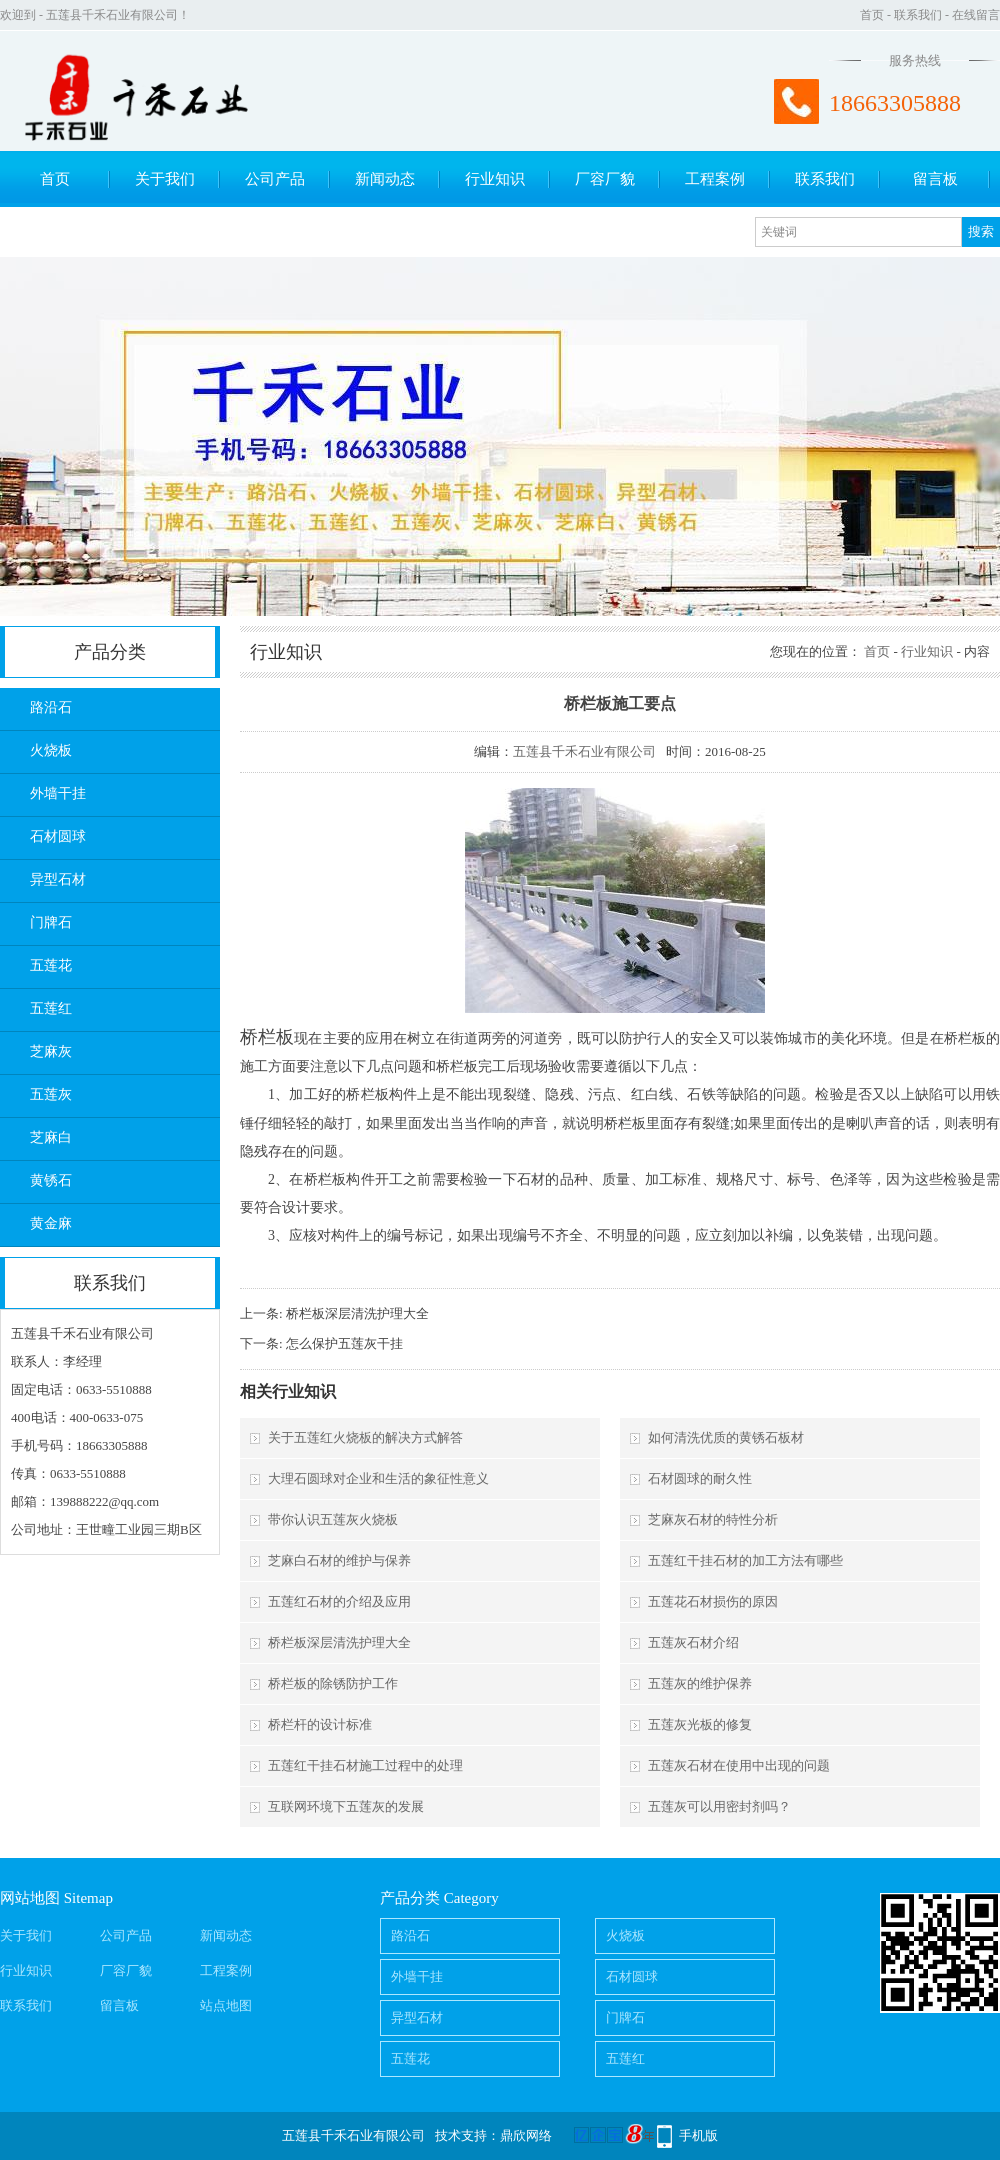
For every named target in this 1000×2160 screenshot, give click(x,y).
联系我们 (918, 15)
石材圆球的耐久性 (700, 1478)
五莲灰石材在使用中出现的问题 (739, 1765)
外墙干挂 (58, 793)
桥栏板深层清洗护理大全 (357, 1313)
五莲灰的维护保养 (700, 1683)
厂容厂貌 (605, 179)
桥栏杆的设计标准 (320, 1724)
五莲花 (51, 965)
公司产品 (275, 179)
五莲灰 (51, 1094)
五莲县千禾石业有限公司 (584, 751)
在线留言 (976, 15)
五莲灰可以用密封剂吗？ (719, 1806)
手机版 (698, 2135)
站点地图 (226, 2005)
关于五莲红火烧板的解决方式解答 (365, 1437)
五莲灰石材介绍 (693, 1642)
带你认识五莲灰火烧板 (333, 1519)
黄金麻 (51, 1223)
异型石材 (58, 879)
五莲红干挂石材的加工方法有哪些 (745, 1560)
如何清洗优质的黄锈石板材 (726, 1437)
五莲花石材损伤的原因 (713, 1601)
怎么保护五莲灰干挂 (344, 1343)
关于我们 (165, 179)
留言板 (935, 179)
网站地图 (30, 1898)
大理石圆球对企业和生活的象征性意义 (378, 1478)
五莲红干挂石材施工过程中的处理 (365, 1765)
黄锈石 (51, 1180)
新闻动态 (385, 179)
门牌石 (51, 922)
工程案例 (715, 179)
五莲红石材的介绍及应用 (339, 1601)
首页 (872, 15)
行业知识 (495, 179)
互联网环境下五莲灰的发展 (346, 1806)
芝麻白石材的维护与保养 (339, 1560)
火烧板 (51, 750)
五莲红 (51, 1008)
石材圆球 (58, 836)
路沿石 (51, 707)
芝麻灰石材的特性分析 (713, 1519)
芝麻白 (51, 1137)
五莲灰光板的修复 (700, 1724)
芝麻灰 (51, 1051)
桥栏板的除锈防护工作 (333, 1683)
